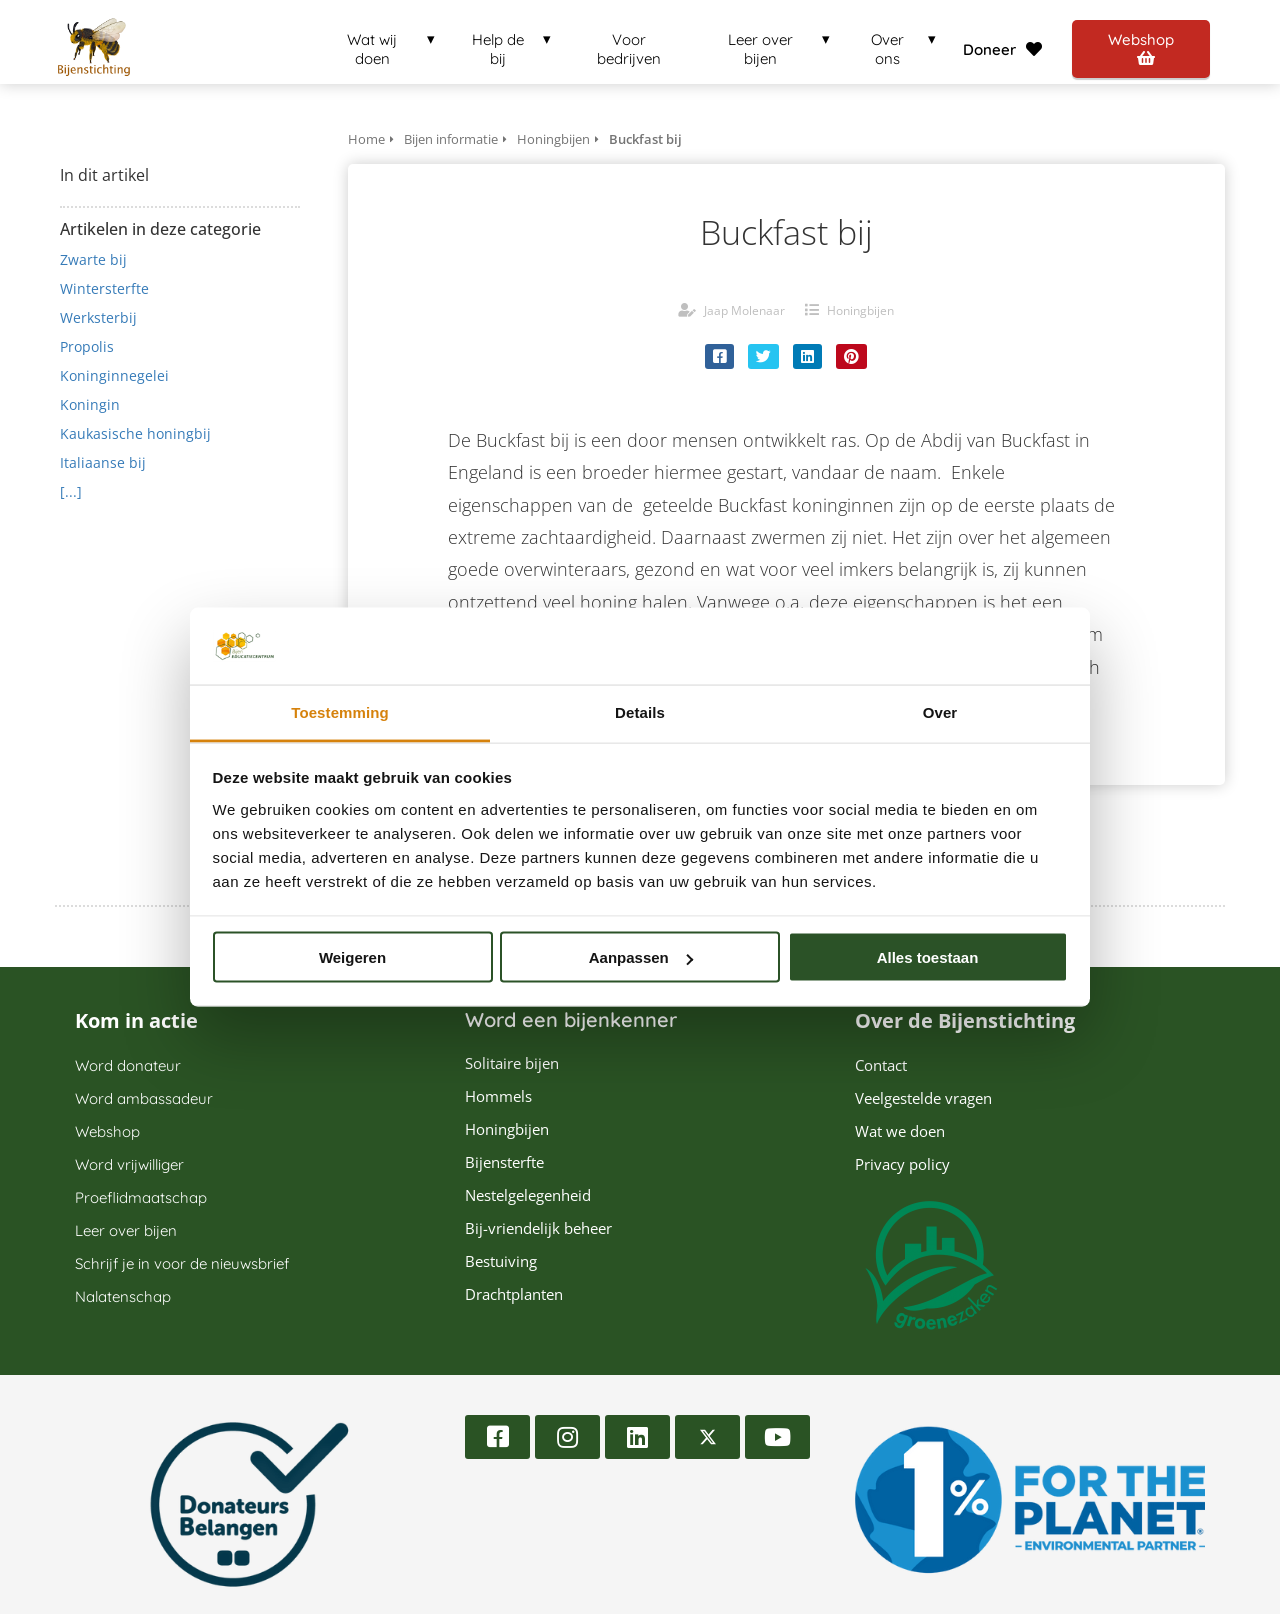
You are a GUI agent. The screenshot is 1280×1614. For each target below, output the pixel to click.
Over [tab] (940, 711)
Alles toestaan (928, 957)
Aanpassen (641, 957)
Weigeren (352, 957)
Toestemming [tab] (340, 711)
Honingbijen (860, 310)
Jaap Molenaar (744, 310)
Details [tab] (640, 711)
